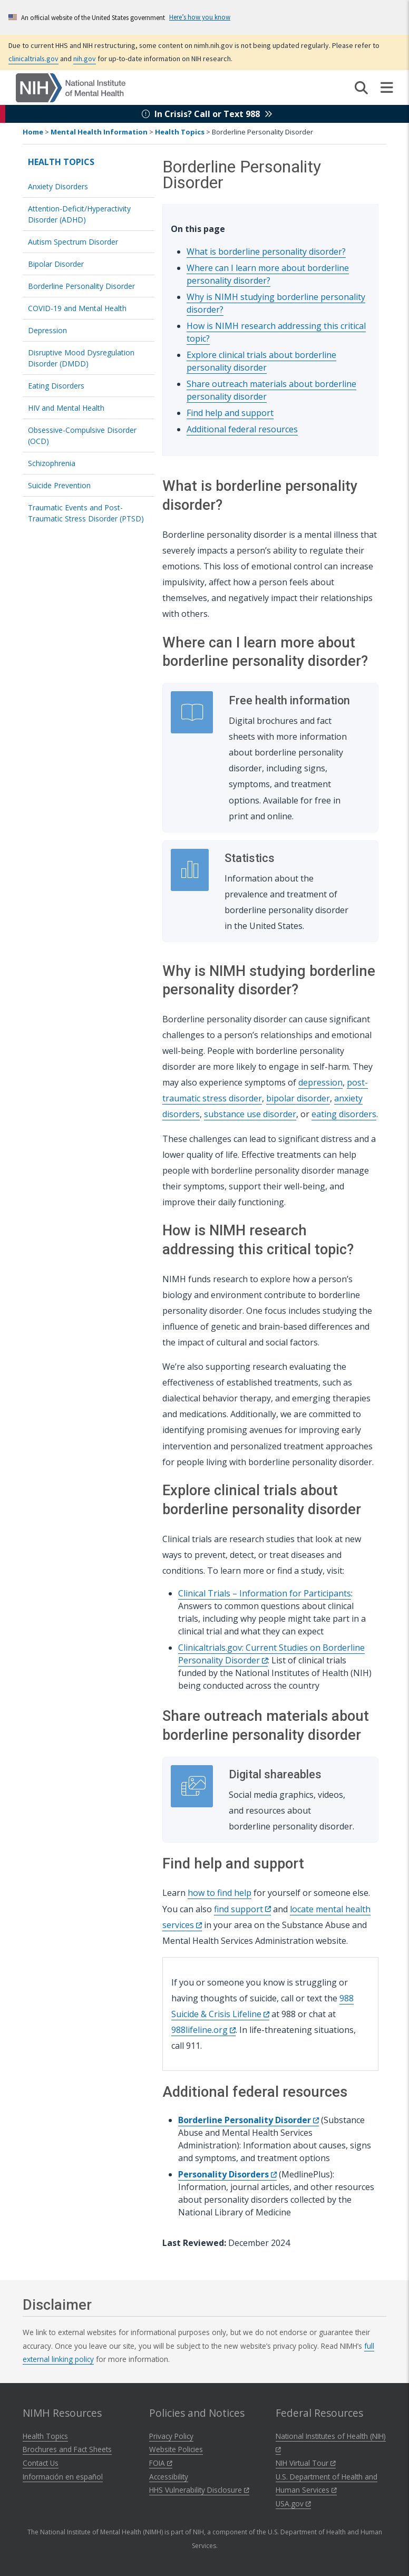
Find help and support (230, 413)
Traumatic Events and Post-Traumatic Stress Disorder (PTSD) (86, 513)
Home (33, 132)
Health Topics (179, 132)
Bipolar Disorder (56, 264)
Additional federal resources (242, 429)
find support (242, 1909)
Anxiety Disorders (58, 186)
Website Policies (176, 2449)
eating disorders (343, 1114)
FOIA (160, 2463)
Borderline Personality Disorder (81, 286)
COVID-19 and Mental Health (77, 308)
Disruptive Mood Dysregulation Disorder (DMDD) (81, 358)
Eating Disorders (56, 386)
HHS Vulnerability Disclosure (199, 2490)
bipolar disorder (298, 1098)
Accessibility (168, 2477)
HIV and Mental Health (66, 408)
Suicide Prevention (59, 485)
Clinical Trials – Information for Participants (264, 1593)
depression (320, 1082)
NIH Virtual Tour (306, 2463)
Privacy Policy (171, 2436)
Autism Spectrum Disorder (73, 242)
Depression (47, 330)
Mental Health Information (99, 132)
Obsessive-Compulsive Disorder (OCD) (82, 435)
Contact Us (41, 2463)
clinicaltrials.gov (33, 58)
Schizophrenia (51, 463)
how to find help (219, 1893)
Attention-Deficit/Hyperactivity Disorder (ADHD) (79, 214)
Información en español (63, 2477)
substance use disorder (250, 1114)
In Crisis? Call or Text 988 (207, 114)
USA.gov (293, 2503)
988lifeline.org (203, 2030)
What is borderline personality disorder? (266, 251)
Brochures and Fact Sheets (67, 2449)
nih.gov (84, 58)
